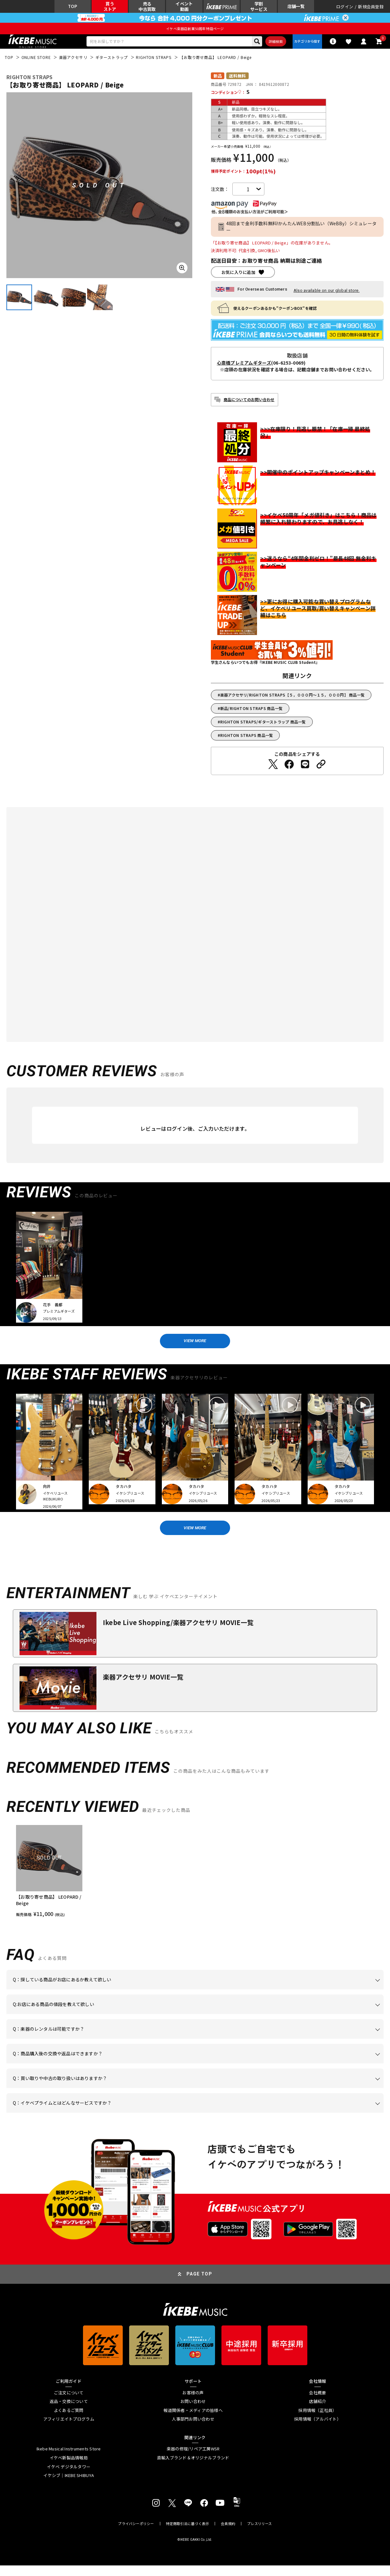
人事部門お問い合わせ (193, 2429)
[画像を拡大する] (182, 273)
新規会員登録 (371, 8)
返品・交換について (69, 2412)
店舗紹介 (317, 2412)
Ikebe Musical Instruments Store (69, 2459)
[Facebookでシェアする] (289, 769)
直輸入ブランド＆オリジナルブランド (193, 2468)
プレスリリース (259, 2534)
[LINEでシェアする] (305, 769)
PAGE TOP (199, 2284)
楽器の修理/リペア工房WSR (193, 2459)
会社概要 (317, 2403)
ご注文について (69, 2403)
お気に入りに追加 (238, 277)
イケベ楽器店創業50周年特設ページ (195, 30)
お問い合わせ (193, 2412)
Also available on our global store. (327, 296)
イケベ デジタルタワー (68, 2477)
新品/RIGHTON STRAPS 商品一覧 (251, 713)
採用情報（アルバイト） (317, 2429)
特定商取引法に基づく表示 (187, 2534)
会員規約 (228, 2534)
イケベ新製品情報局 (69, 2468)
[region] (195, 1882)
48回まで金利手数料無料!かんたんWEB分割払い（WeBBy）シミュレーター (301, 231)
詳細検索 (270, 45)
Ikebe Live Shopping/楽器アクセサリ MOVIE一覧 (178, 1633)
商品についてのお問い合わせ (249, 405)
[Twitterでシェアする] (273, 769)
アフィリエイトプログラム (68, 2429)
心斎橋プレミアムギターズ (244, 368)
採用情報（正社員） (317, 2421)
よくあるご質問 (69, 2421)
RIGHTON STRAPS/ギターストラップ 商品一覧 (263, 727)
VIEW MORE (195, 1347)
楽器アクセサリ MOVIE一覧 (143, 1687)
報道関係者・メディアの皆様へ (193, 2421)
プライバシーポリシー (136, 2534)
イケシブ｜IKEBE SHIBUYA (68, 2486)
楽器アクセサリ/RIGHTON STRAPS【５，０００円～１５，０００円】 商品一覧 (292, 700)
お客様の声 (192, 2403)
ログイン (344, 8)
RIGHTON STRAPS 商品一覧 (246, 740)
